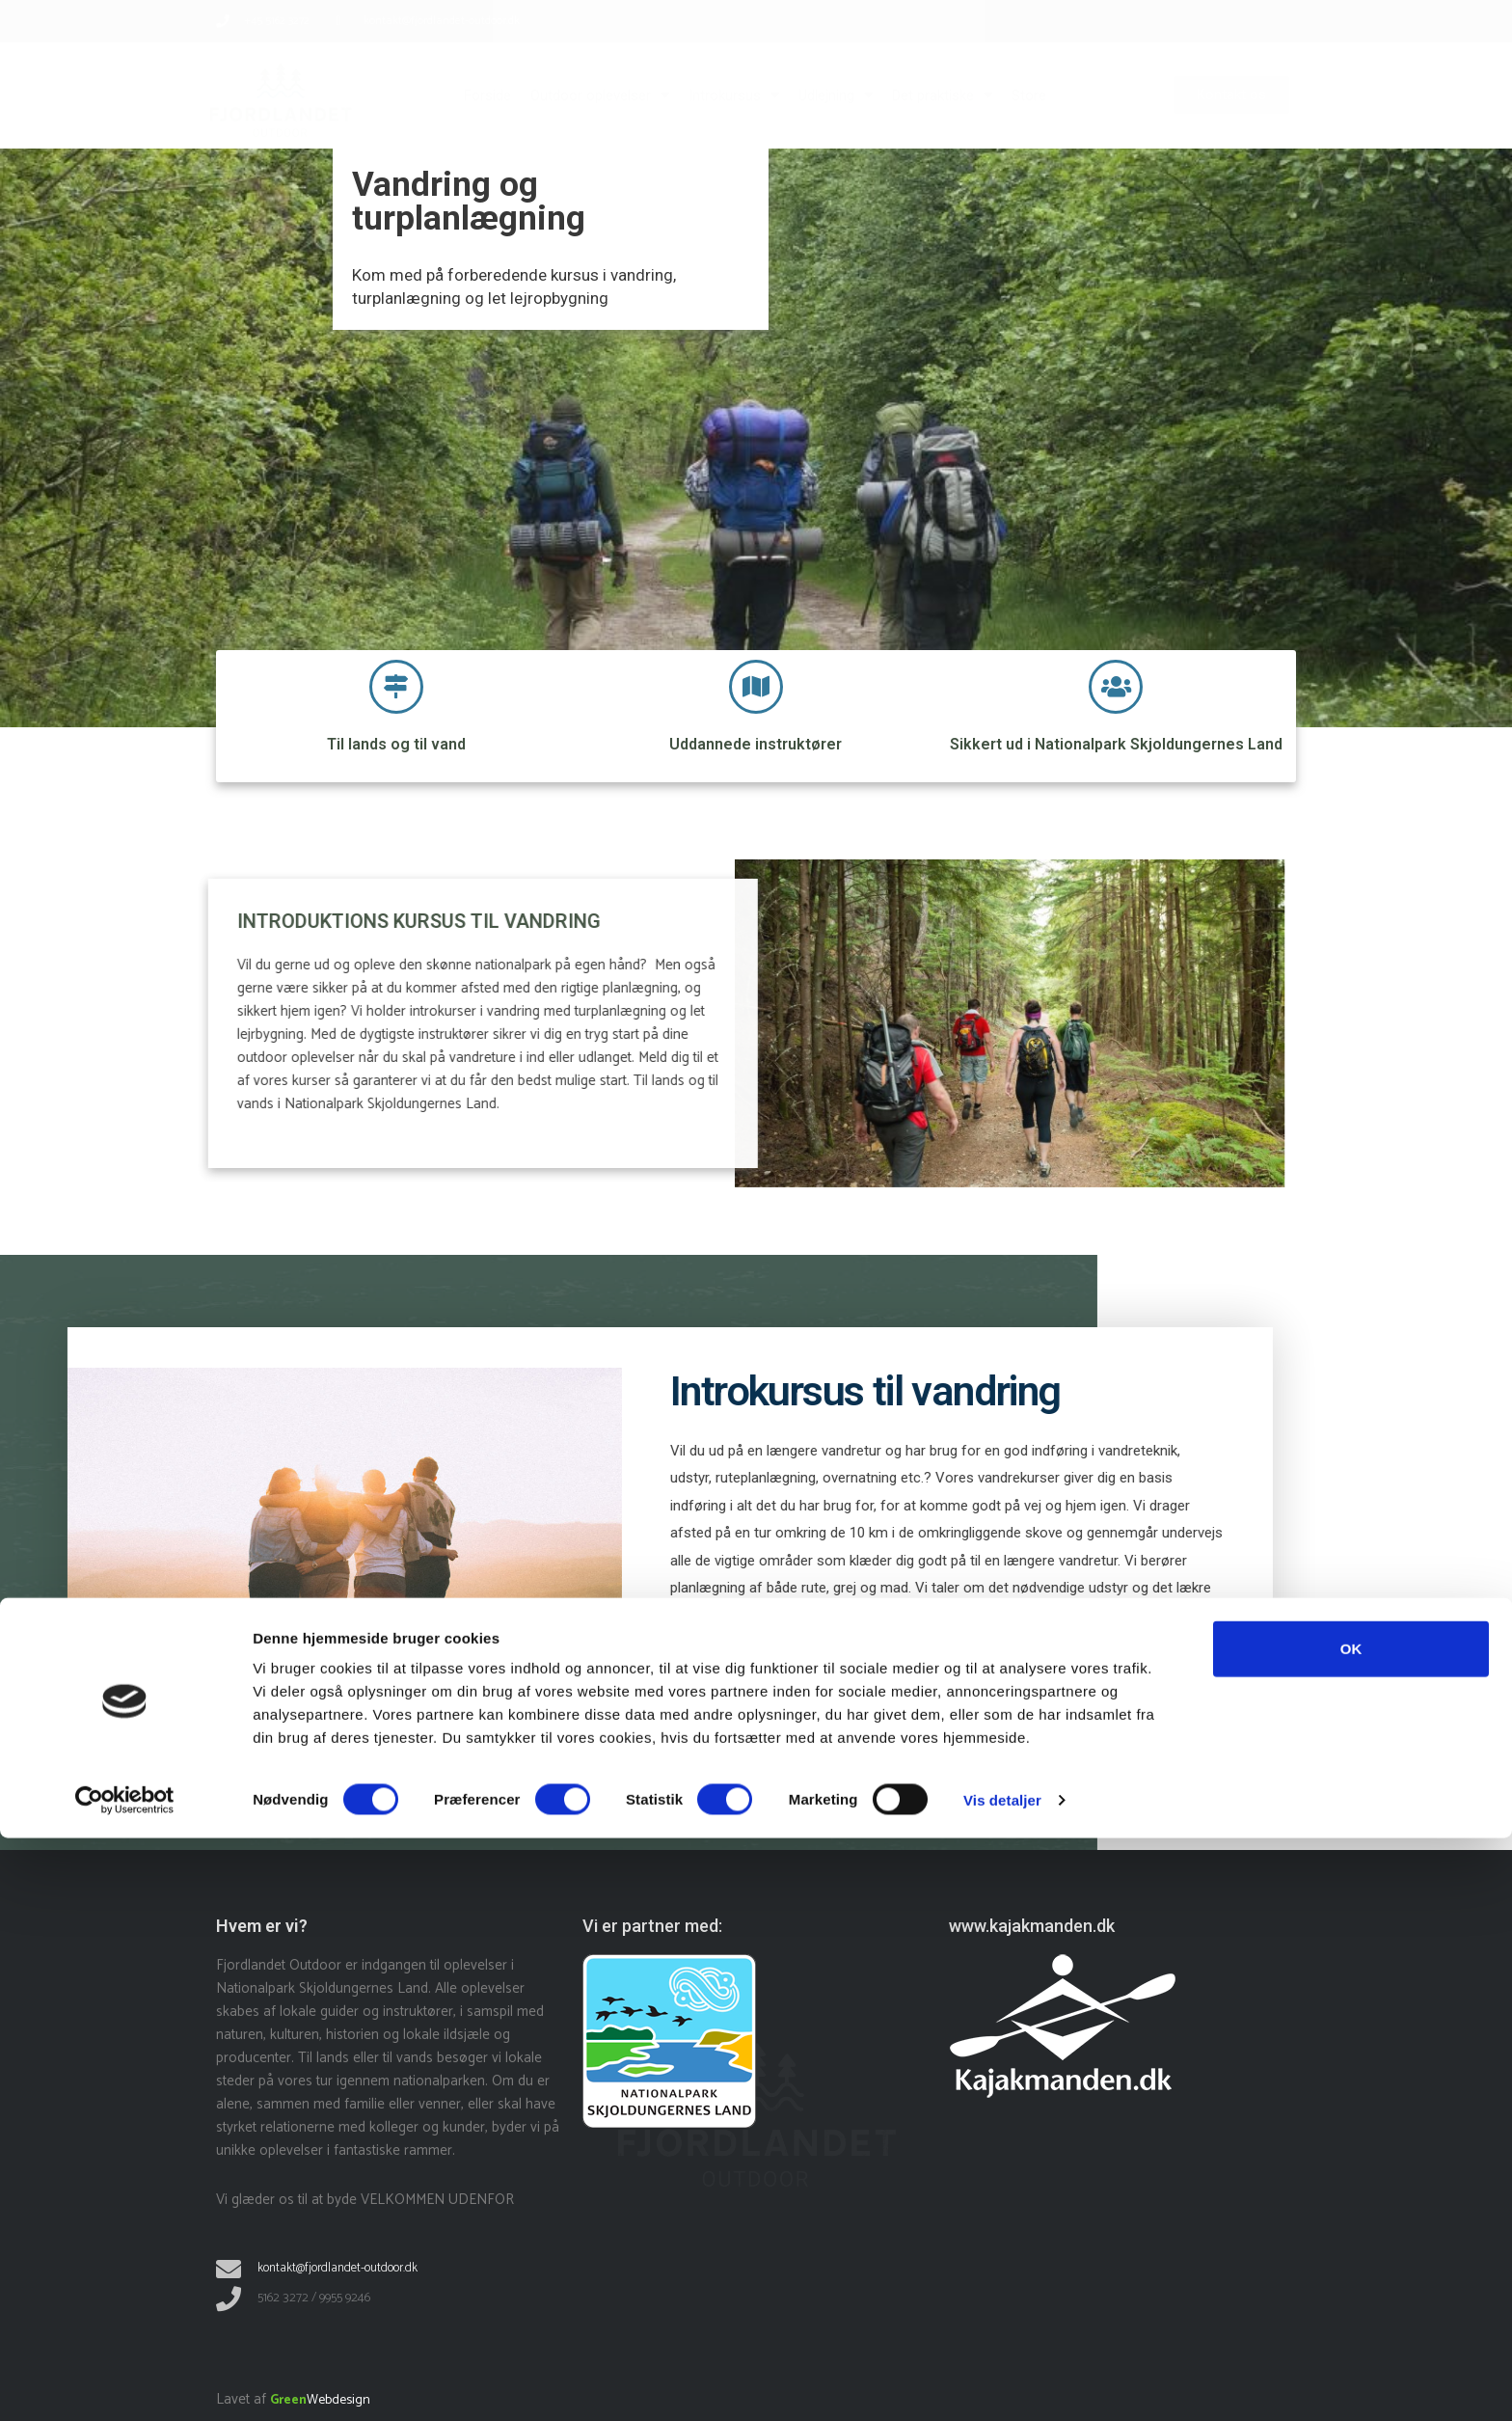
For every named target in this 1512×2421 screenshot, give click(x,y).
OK (1351, 2231)
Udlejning (835, 95)
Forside (487, 95)
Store (1029, 95)
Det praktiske (942, 95)
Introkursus (733, 95)
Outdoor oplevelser (599, 95)
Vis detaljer (1002, 2383)
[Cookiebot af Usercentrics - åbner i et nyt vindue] (124, 2383)
